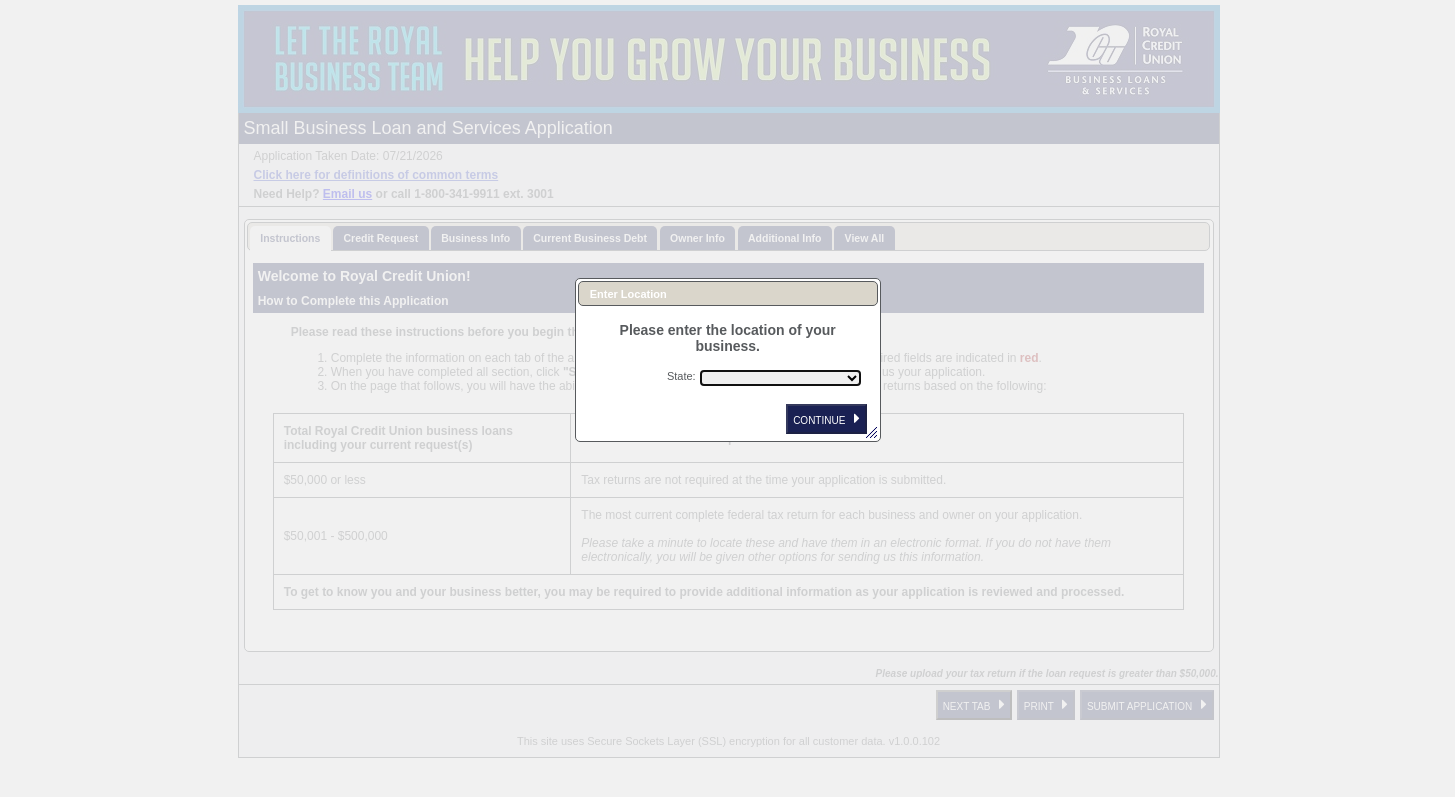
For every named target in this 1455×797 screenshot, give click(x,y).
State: (681, 376)
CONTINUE (826, 419)
